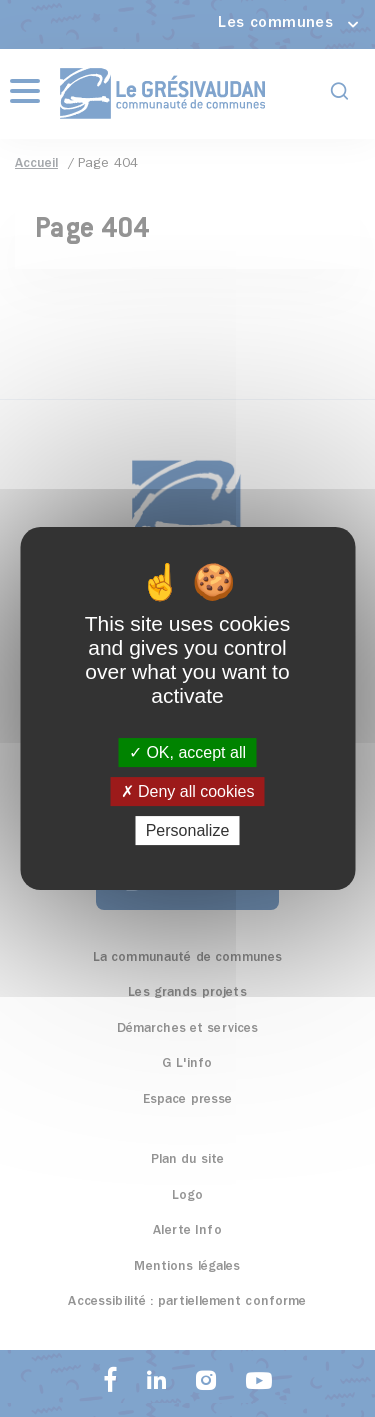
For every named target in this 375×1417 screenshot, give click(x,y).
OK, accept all (187, 752)
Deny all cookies (188, 791)
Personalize (188, 830)
